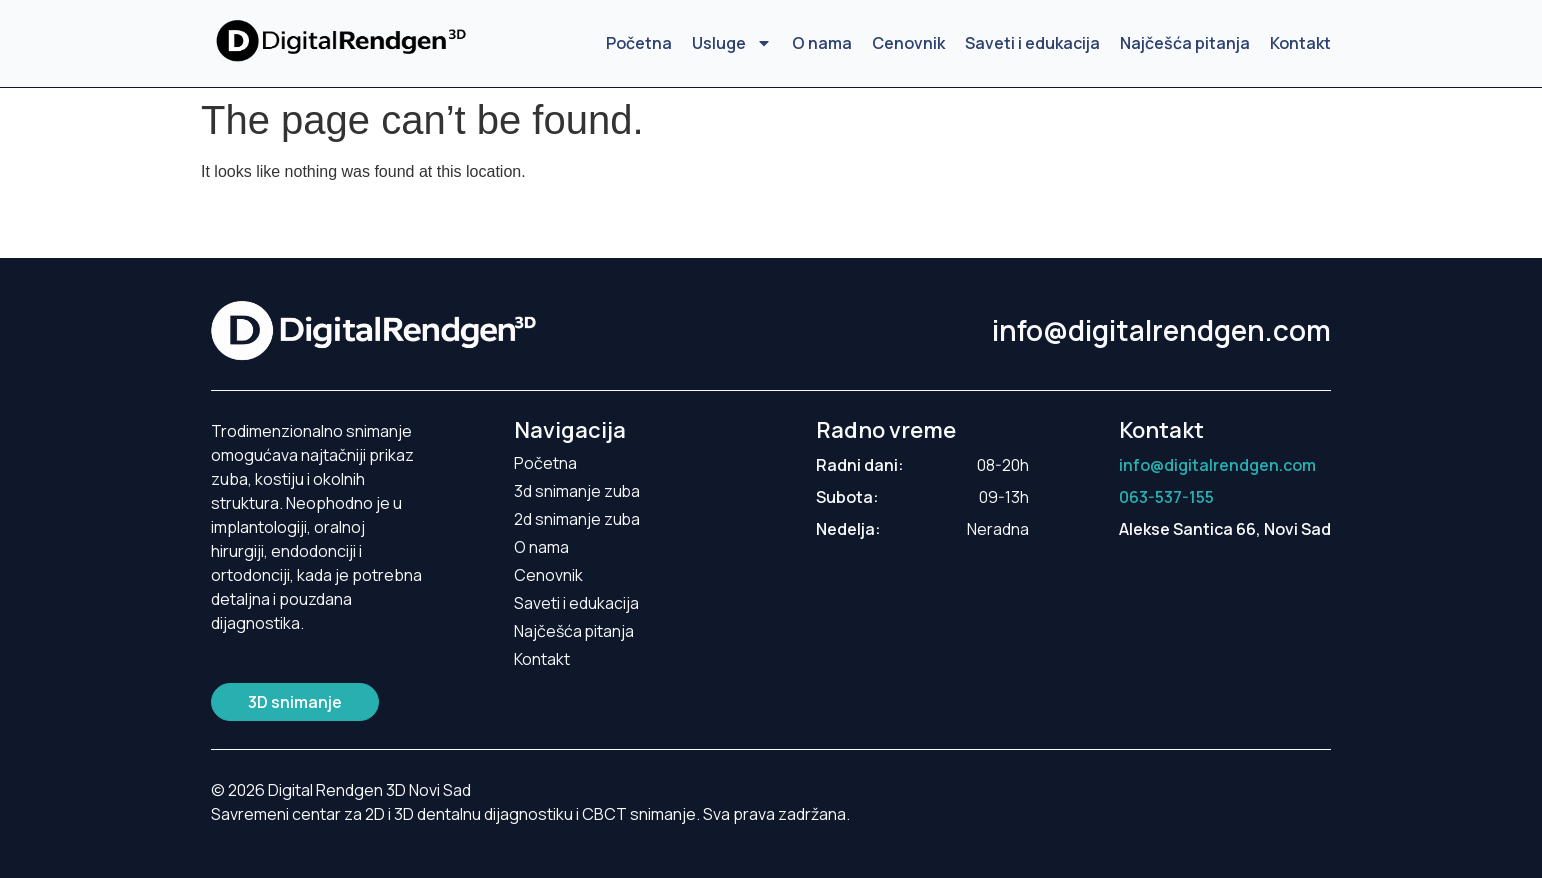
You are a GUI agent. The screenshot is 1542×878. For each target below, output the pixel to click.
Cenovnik (908, 43)
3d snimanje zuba (577, 491)
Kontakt (1300, 43)
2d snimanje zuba (577, 519)
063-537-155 (1166, 497)
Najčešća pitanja (1185, 43)
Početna (639, 43)
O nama (822, 43)
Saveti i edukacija (1032, 43)
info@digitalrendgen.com (1161, 330)
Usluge (732, 43)
